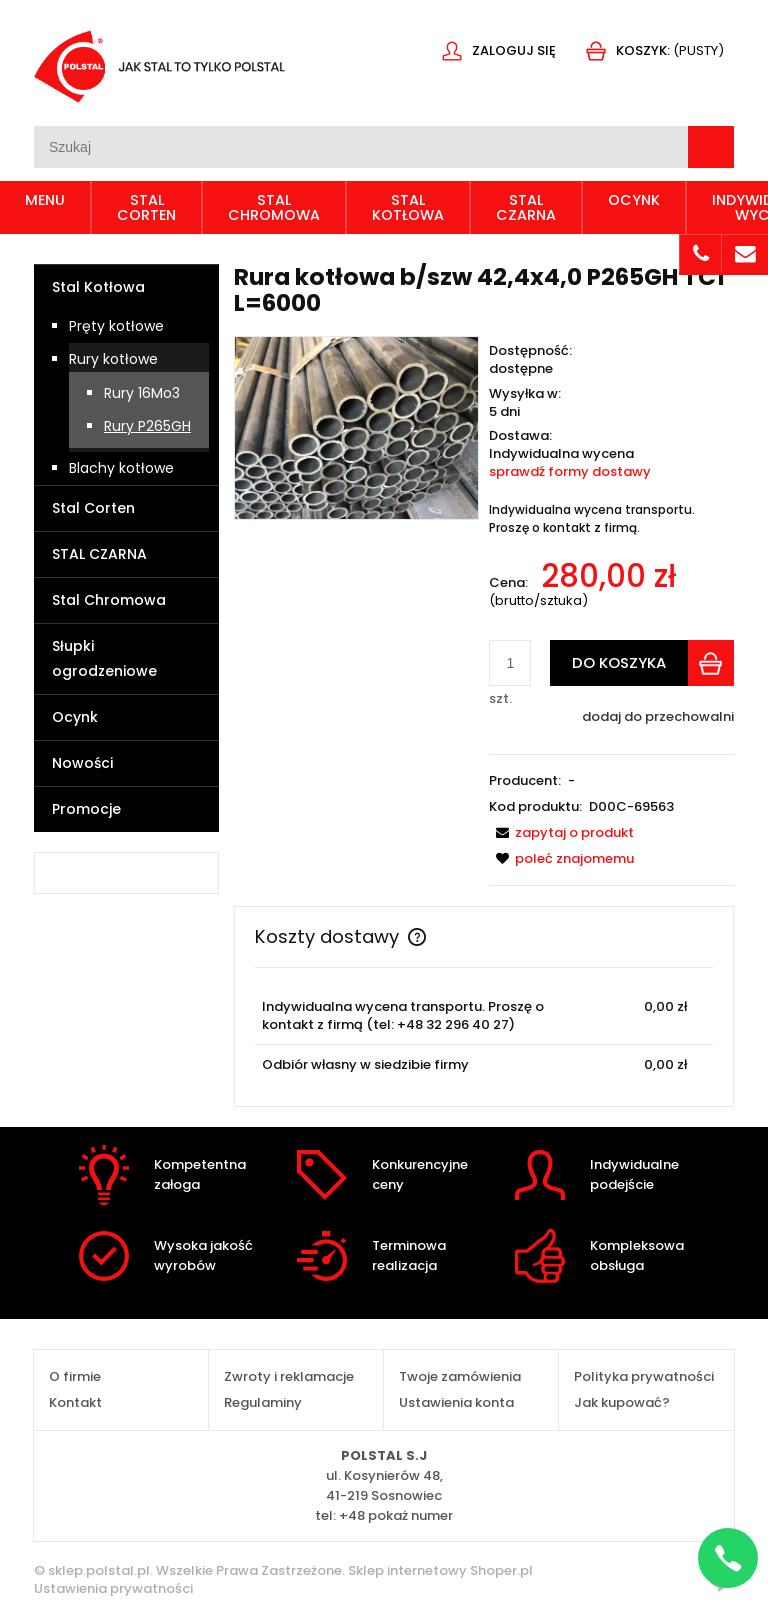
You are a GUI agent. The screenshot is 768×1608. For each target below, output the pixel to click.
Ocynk (75, 717)
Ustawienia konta (456, 1402)
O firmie (75, 1376)
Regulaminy (263, 1402)
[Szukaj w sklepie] (361, 147)
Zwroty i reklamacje (289, 1376)
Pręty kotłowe (116, 326)
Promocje (86, 809)
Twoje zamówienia (460, 1376)
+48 (396, 1515)
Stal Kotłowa (98, 287)
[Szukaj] (711, 147)
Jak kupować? (622, 1402)
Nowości (82, 763)
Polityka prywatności (644, 1376)
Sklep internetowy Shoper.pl (440, 1570)
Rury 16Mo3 (142, 393)
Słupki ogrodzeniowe (104, 658)
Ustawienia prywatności (113, 1588)
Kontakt (75, 1402)
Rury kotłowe (113, 359)
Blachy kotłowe (121, 468)
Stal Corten (93, 508)
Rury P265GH (147, 426)
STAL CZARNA (99, 554)
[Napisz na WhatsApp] (728, 1558)
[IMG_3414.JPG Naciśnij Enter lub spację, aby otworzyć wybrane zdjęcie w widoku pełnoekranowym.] (356, 426)
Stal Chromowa (109, 600)
